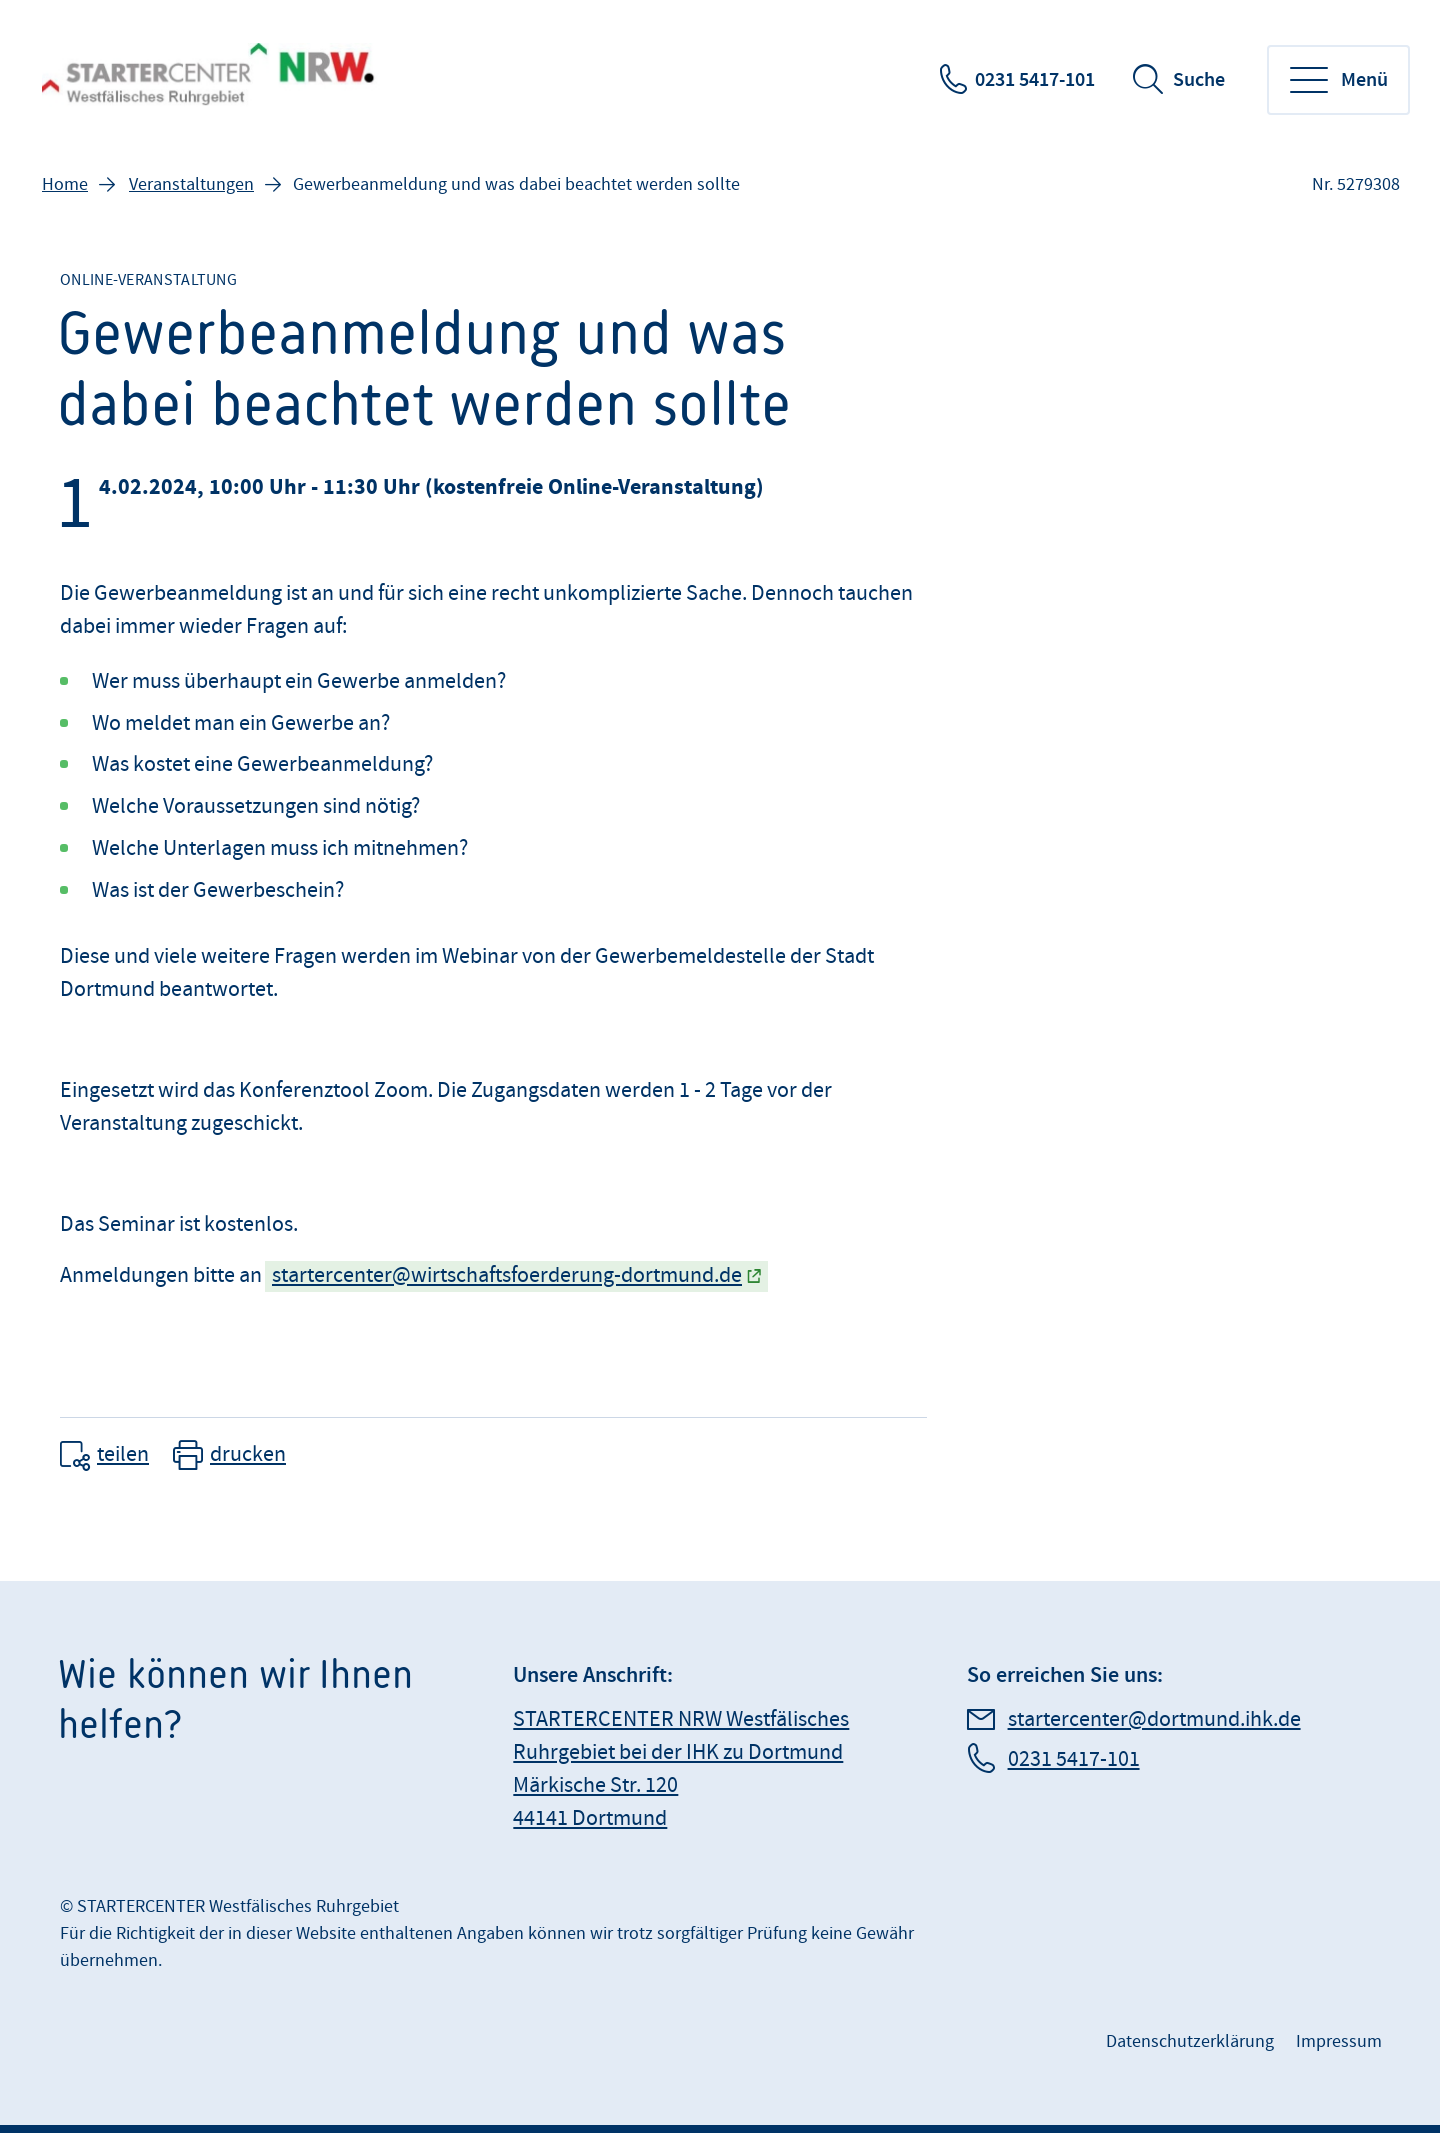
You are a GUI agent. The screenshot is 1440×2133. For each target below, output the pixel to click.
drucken (248, 1454)
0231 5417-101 (1035, 80)
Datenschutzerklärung (1190, 2041)
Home (65, 184)
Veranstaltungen (191, 184)
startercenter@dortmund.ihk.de (1154, 1719)
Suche (1199, 80)
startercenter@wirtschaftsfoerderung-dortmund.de (507, 1275)
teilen (123, 1454)
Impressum (1339, 2041)
